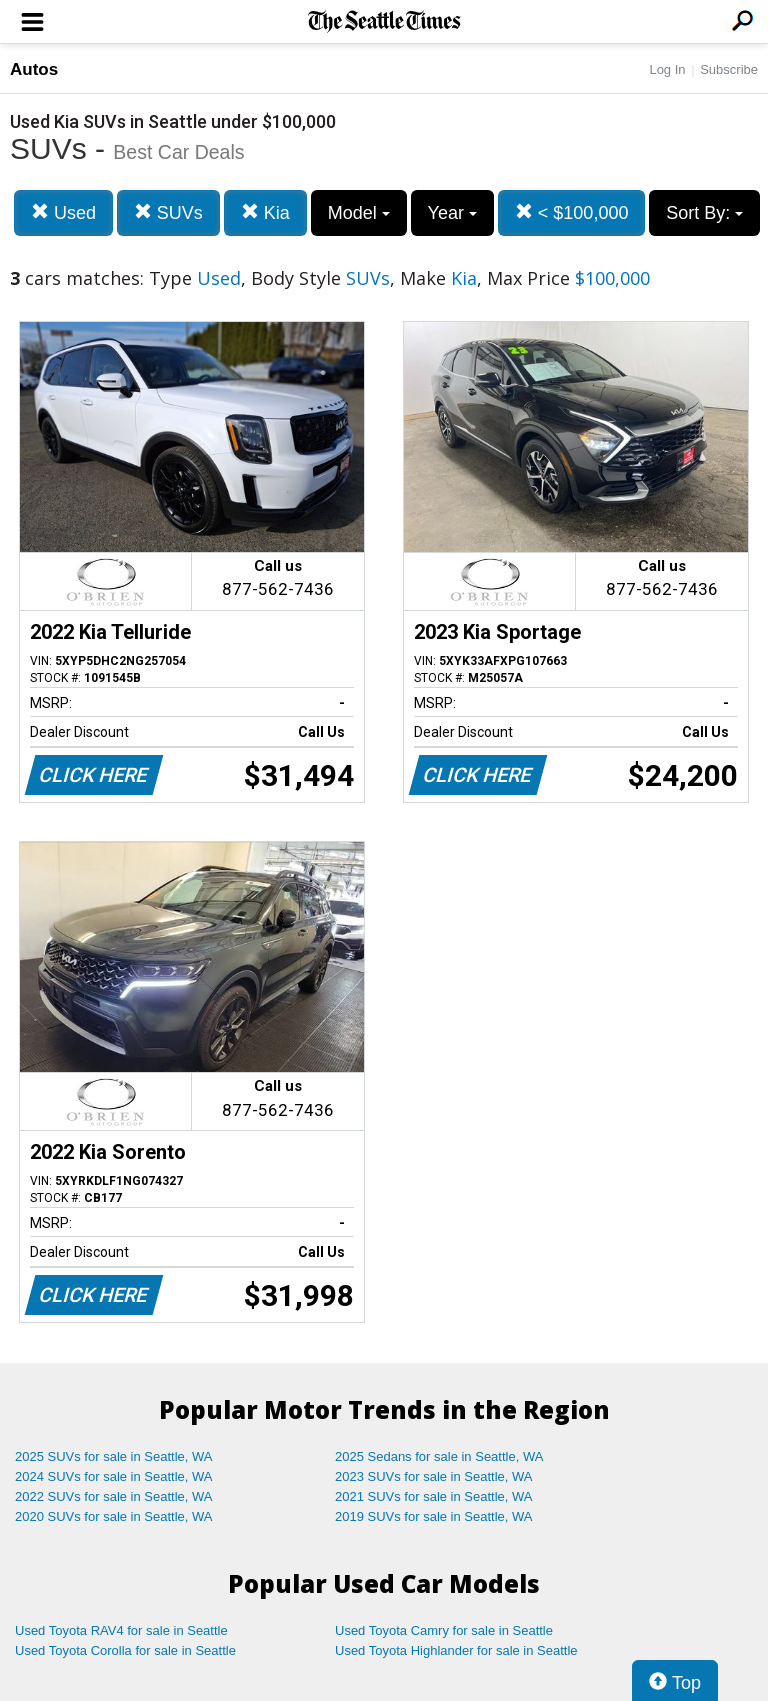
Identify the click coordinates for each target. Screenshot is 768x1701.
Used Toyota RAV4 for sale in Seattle (121, 1630)
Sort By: (704, 213)
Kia (265, 212)
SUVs (168, 212)
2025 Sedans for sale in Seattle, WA (439, 1456)
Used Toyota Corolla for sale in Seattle (125, 1650)
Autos (34, 69)
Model (359, 213)
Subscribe (729, 69)
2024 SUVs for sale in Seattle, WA (114, 1476)
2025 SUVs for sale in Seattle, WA (114, 1456)
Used (63, 212)
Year (452, 213)
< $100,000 (572, 212)
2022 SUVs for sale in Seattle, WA (114, 1496)
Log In (667, 69)
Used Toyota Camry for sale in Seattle (444, 1630)
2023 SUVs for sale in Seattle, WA (434, 1476)
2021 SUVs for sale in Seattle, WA (434, 1496)
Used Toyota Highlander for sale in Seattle (456, 1650)
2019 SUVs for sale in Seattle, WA (434, 1516)
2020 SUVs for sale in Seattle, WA (114, 1516)
